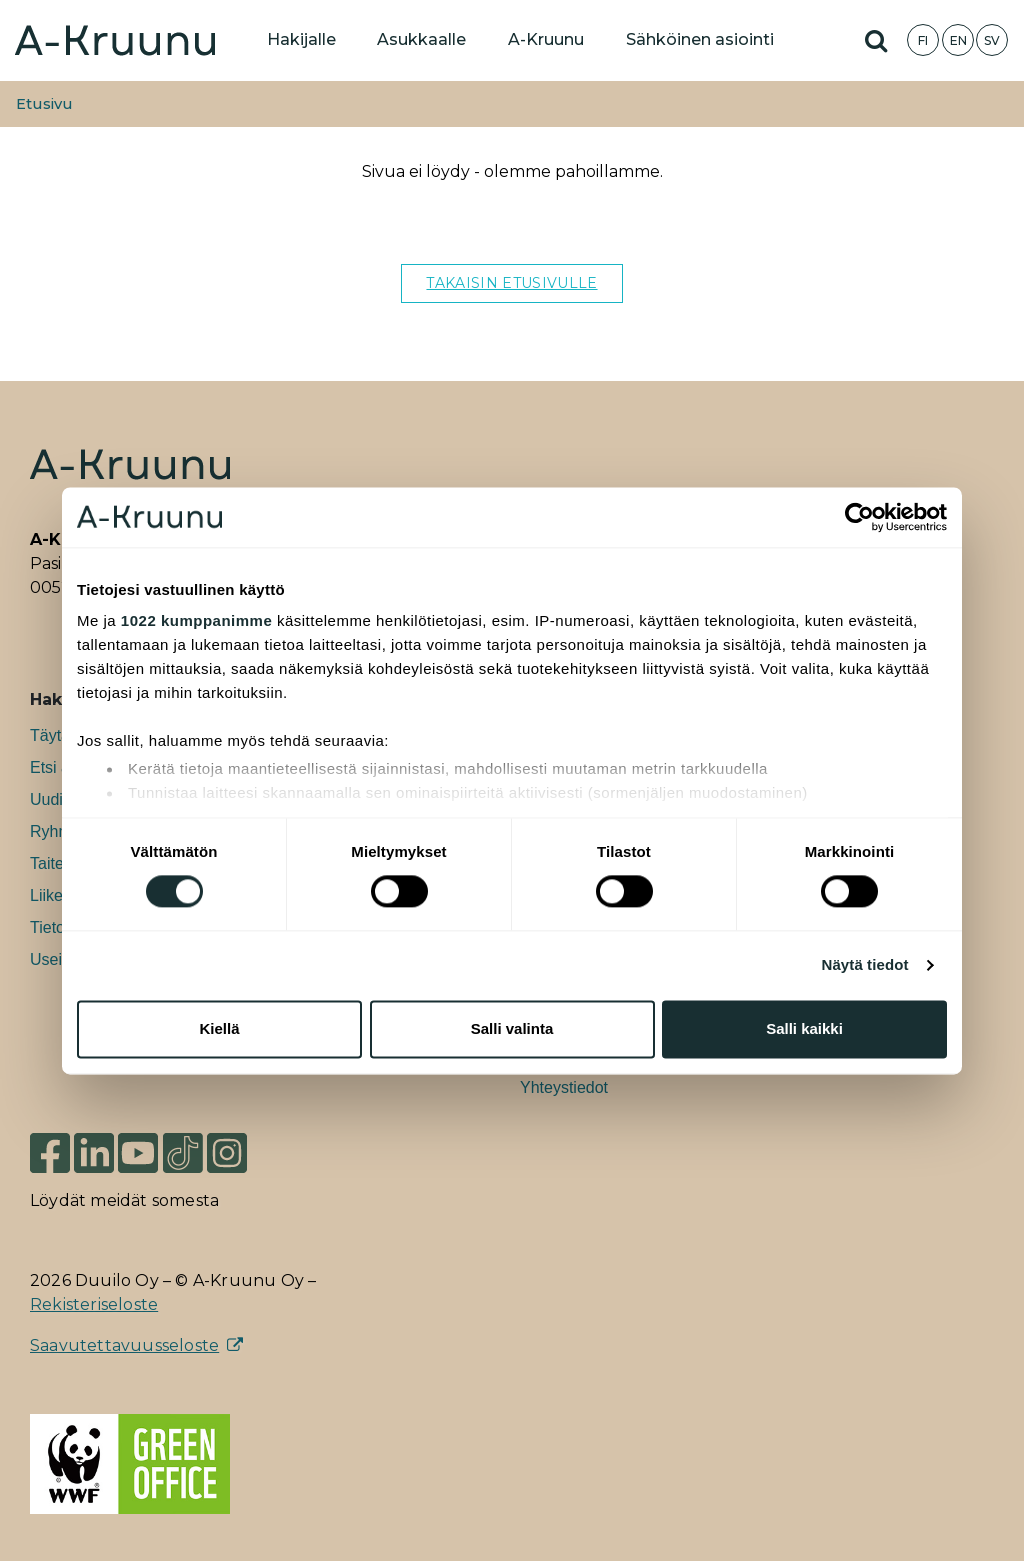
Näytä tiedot (865, 965)
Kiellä (219, 1028)
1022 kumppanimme (196, 620)
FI (923, 40)
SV (992, 40)
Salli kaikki (804, 1028)
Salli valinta (512, 1028)
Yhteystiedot (564, 1087)
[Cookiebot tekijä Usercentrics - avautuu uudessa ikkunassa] (859, 517)
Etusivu (44, 104)
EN (958, 40)
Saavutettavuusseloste (124, 1345)
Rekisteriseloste (94, 1304)
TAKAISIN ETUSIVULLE (511, 283)
